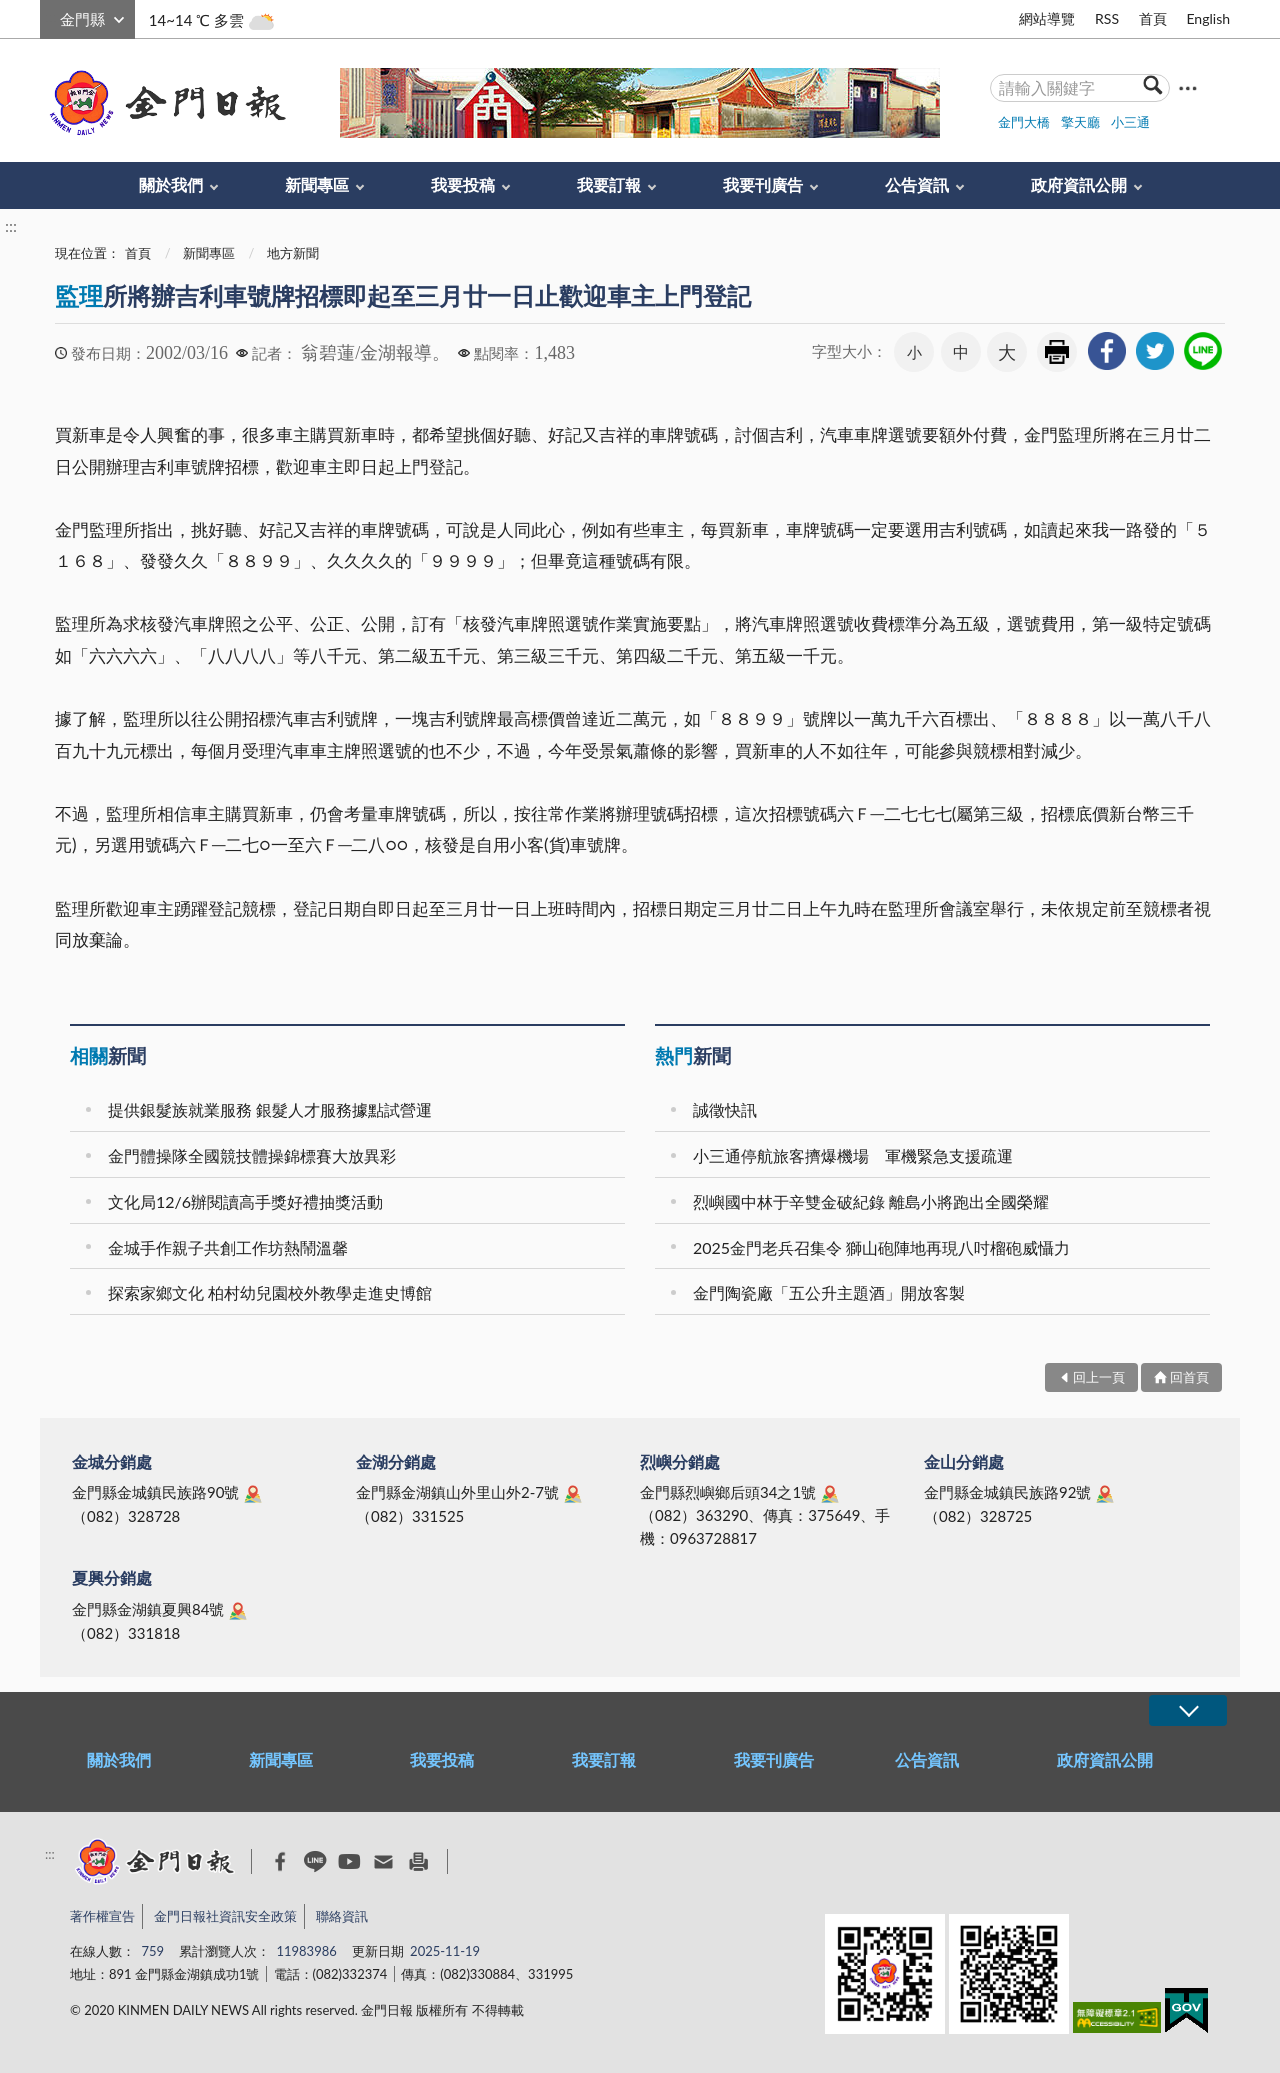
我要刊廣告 (763, 184)
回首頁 (1189, 1377)
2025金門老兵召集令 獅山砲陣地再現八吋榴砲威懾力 (881, 1247)
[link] (1107, 351)
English (1208, 18)
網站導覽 (1047, 18)
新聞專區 (317, 184)
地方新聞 (293, 253)
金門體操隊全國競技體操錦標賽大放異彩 (252, 1155)
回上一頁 (1099, 1377)
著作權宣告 (102, 1916)
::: (51, 16)
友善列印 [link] (1057, 352)
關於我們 (171, 184)
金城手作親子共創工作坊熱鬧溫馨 (228, 1247)
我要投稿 (463, 184)
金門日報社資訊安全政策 (225, 1916)
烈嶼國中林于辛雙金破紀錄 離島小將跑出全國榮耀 (871, 1201)
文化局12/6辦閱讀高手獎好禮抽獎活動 (245, 1201)
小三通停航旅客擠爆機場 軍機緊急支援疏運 (853, 1155)
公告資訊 (917, 184)
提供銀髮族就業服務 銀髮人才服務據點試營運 (270, 1109)
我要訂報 (609, 184)
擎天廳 (1080, 122)
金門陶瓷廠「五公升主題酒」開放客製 (829, 1292)
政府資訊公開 (1079, 184)
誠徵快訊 (725, 1109)
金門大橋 (1024, 122)
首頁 (1153, 18)
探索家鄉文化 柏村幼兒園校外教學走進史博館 (270, 1292)
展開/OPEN (1188, 1710)
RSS (1107, 18)
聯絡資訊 (342, 1916)
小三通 (1130, 122)
